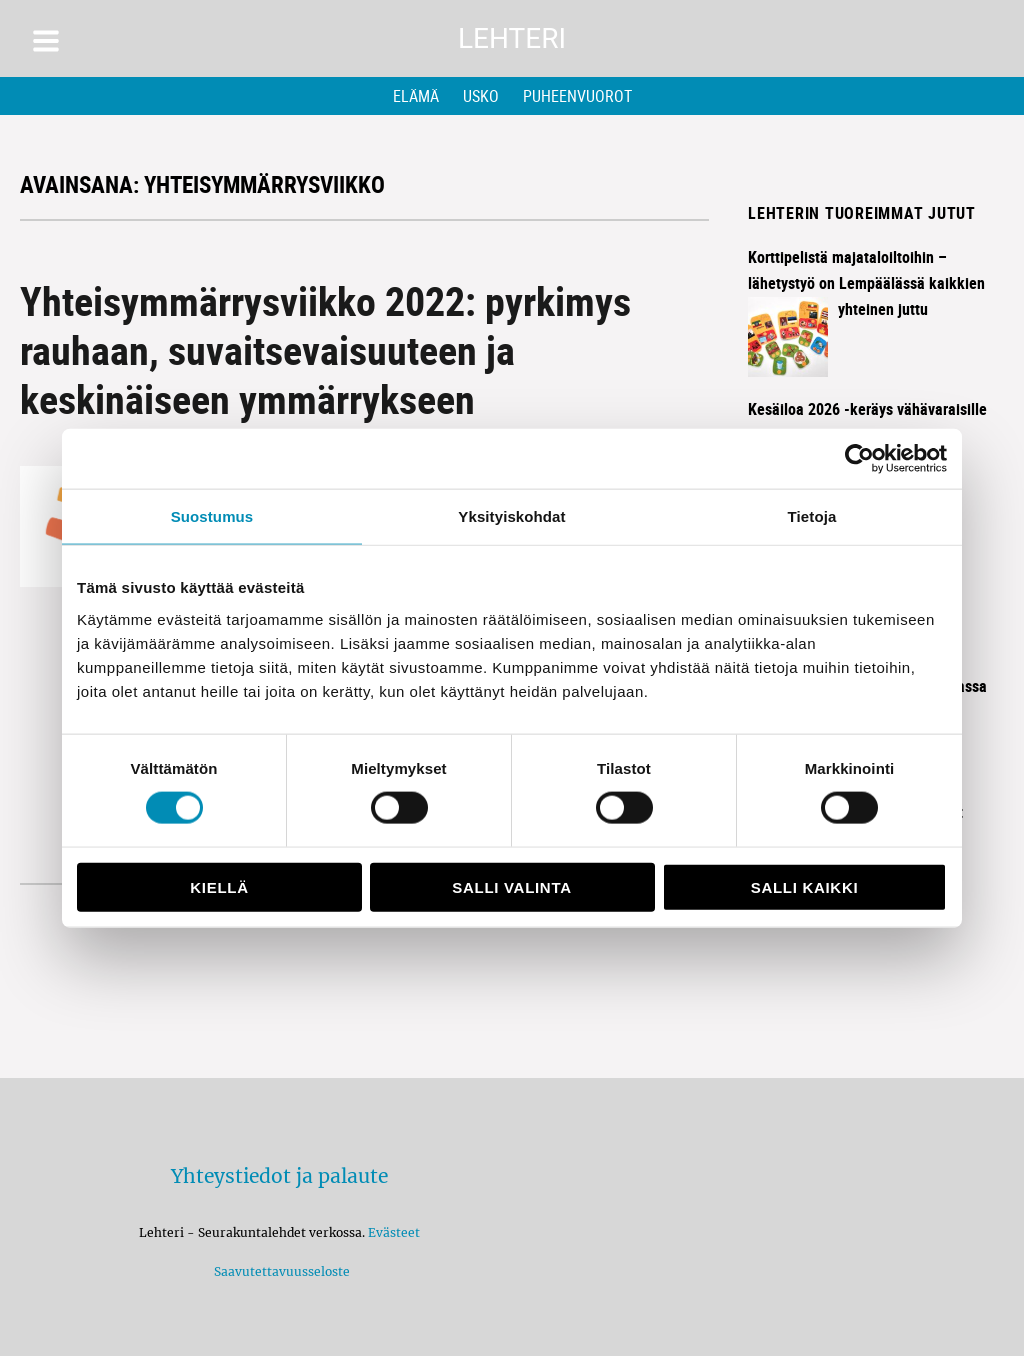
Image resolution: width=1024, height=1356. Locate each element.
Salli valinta (511, 886)
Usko (481, 96)
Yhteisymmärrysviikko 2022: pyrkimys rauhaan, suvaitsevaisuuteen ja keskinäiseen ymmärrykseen (325, 350)
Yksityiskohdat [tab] (511, 516)
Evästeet (394, 1232)
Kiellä (219, 886)
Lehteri (512, 38)
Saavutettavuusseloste (279, 1271)
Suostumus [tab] (212, 516)
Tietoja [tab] (812, 516)
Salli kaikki (805, 886)
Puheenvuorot (577, 96)
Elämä (416, 96)
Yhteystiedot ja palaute (279, 1176)
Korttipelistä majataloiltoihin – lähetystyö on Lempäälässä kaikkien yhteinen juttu (866, 283)
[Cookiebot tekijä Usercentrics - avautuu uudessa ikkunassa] (859, 459)
